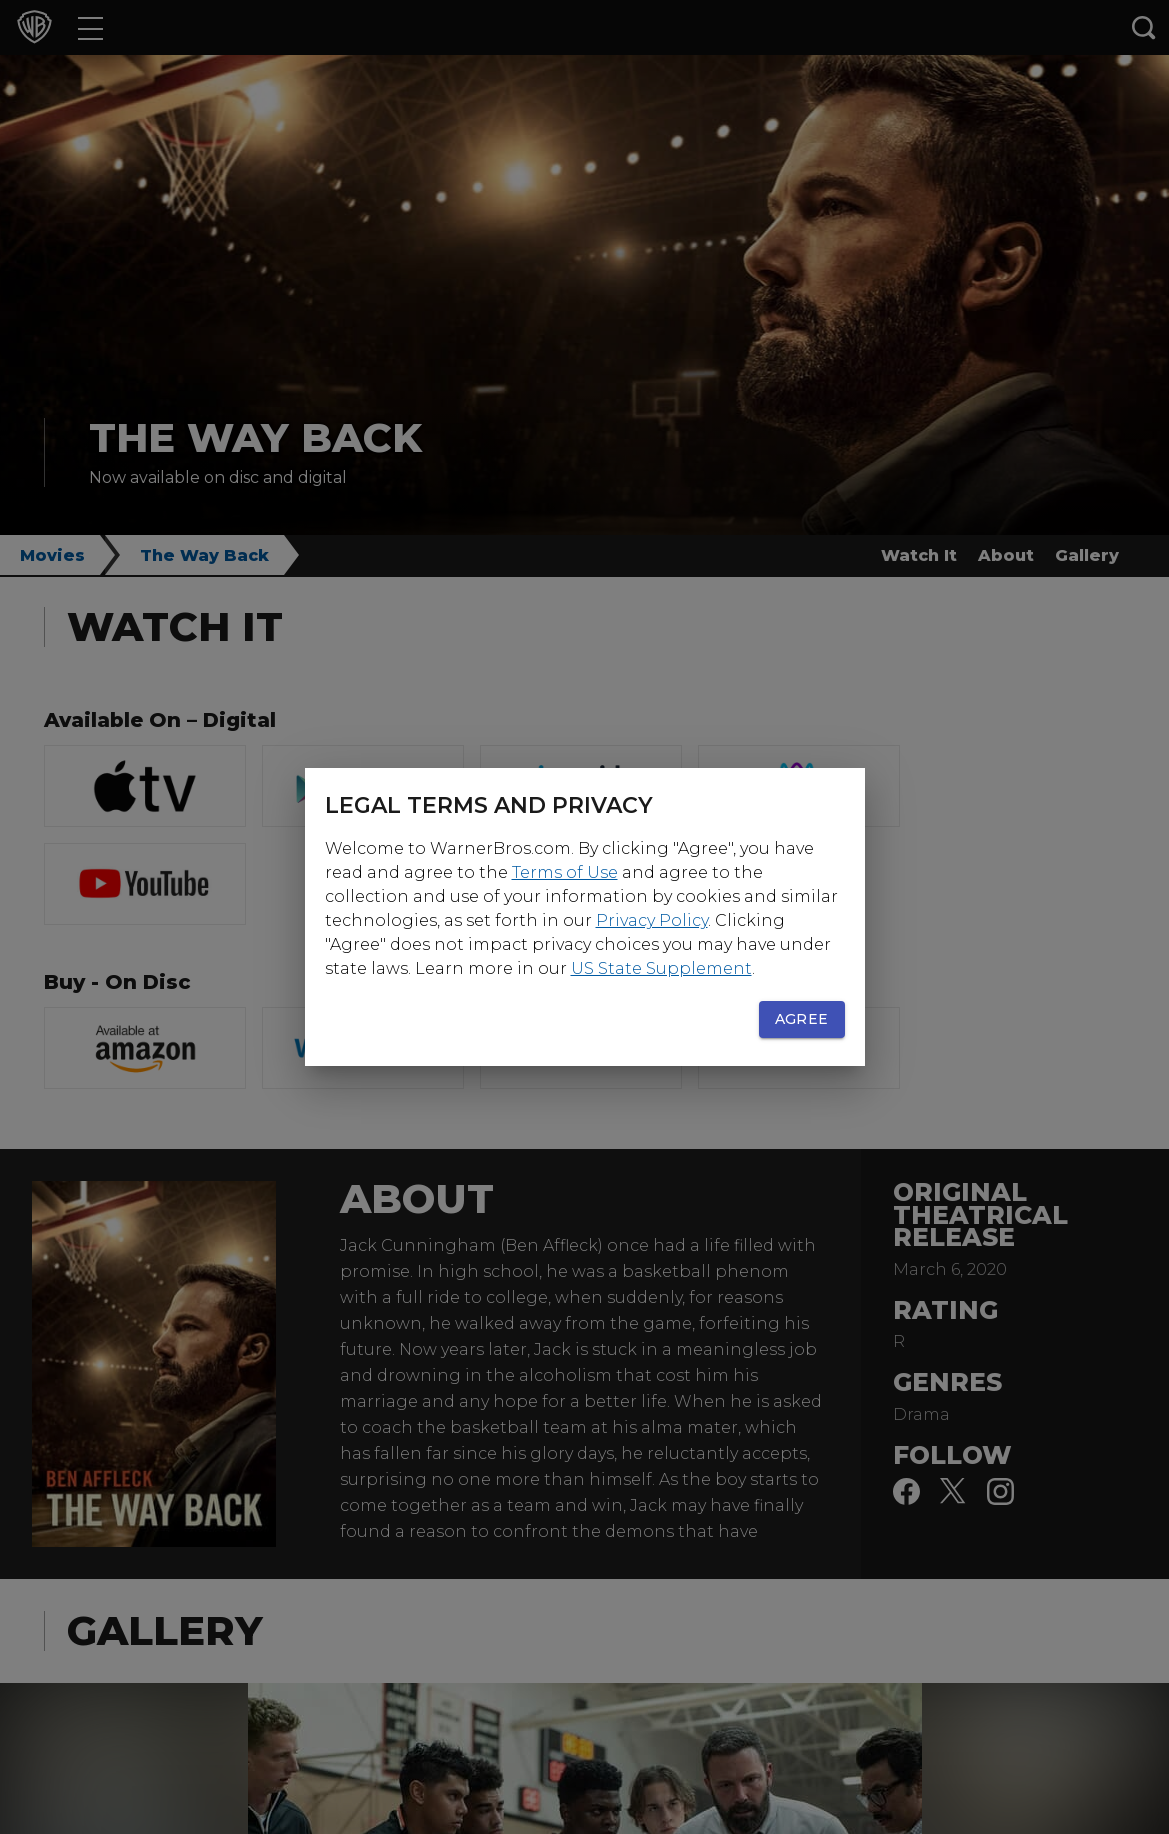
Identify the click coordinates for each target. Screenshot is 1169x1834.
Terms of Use (565, 872)
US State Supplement (661, 968)
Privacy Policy (652, 920)
